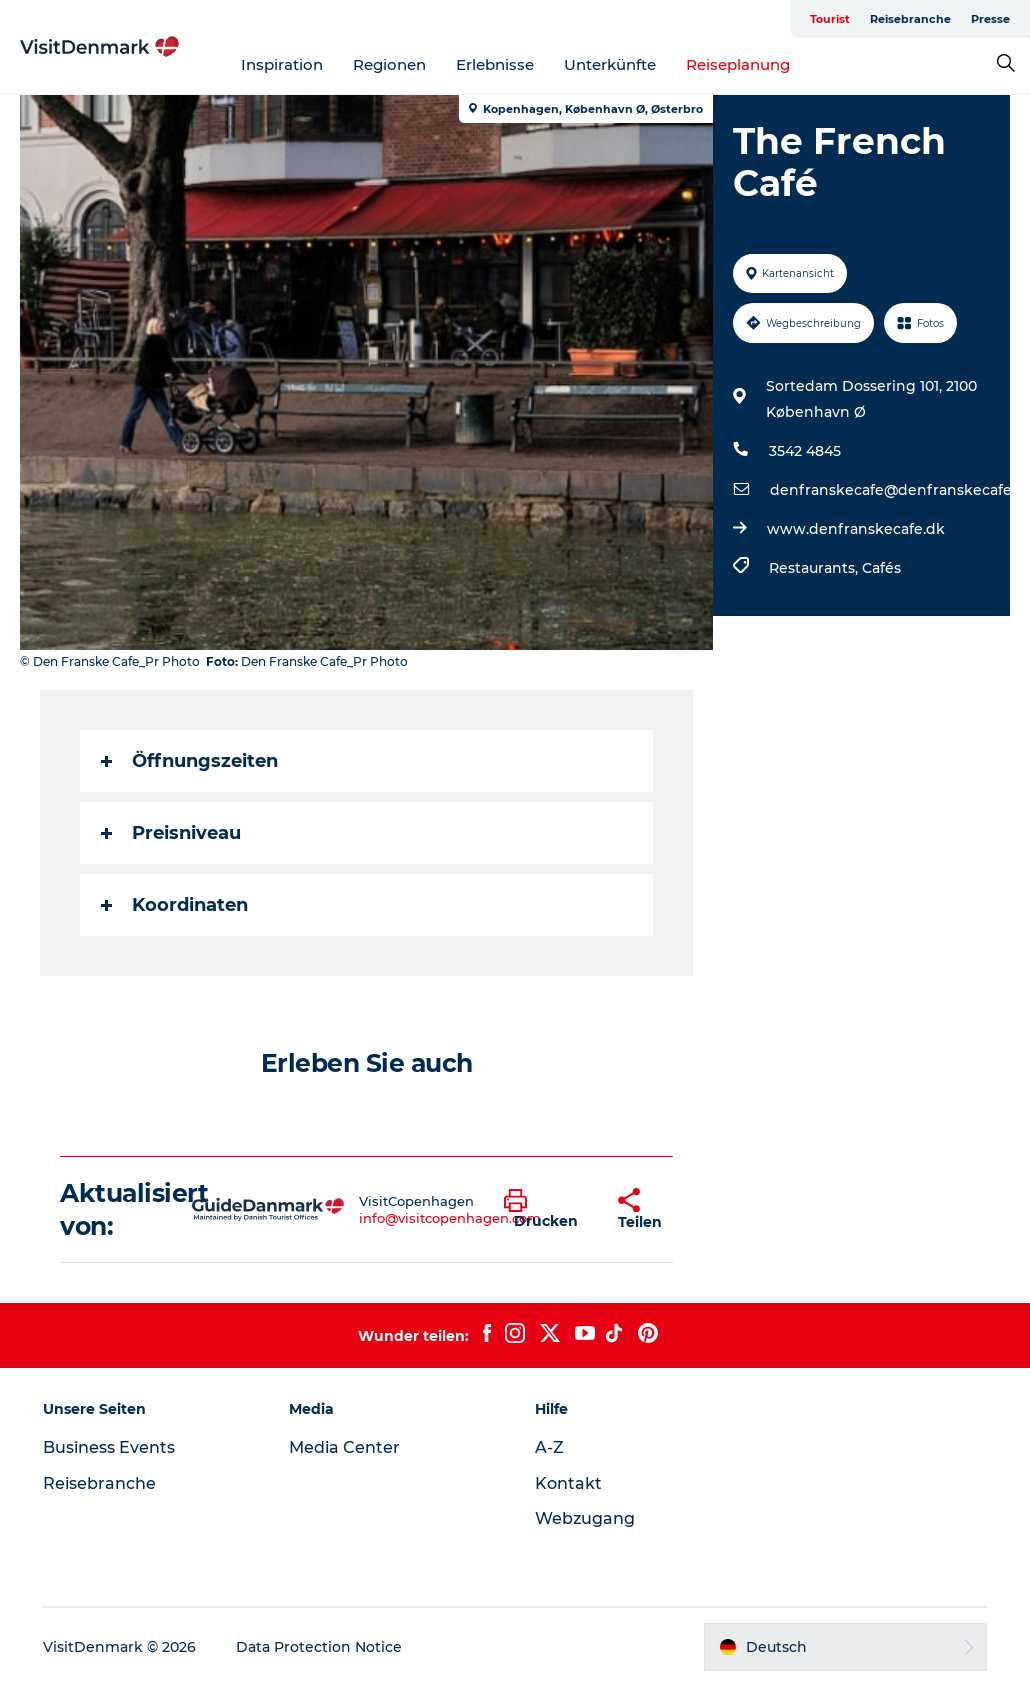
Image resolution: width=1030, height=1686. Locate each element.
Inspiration (282, 64)
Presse (990, 19)
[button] (546, 1210)
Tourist (830, 19)
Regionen (389, 64)
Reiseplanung (738, 64)
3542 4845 (805, 451)
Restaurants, (815, 568)
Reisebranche (910, 19)
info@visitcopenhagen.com (450, 1218)
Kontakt (568, 1483)
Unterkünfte (610, 64)
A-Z (549, 1447)
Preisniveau (171, 833)
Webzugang (585, 1518)
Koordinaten (174, 905)
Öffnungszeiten (189, 761)
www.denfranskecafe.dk (856, 529)
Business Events (109, 1447)
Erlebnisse (495, 64)
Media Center (344, 1447)
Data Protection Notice (319, 1647)
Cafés (881, 568)
